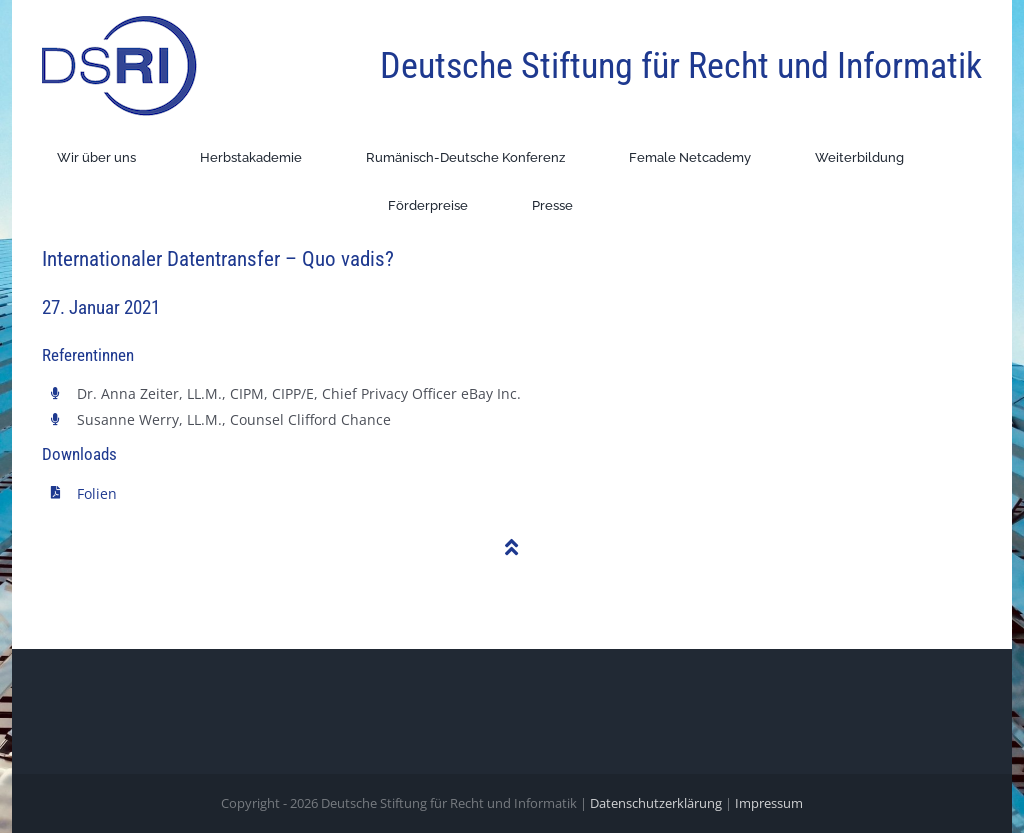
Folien (97, 493)
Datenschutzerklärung (656, 803)
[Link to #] (512, 548)
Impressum (769, 803)
